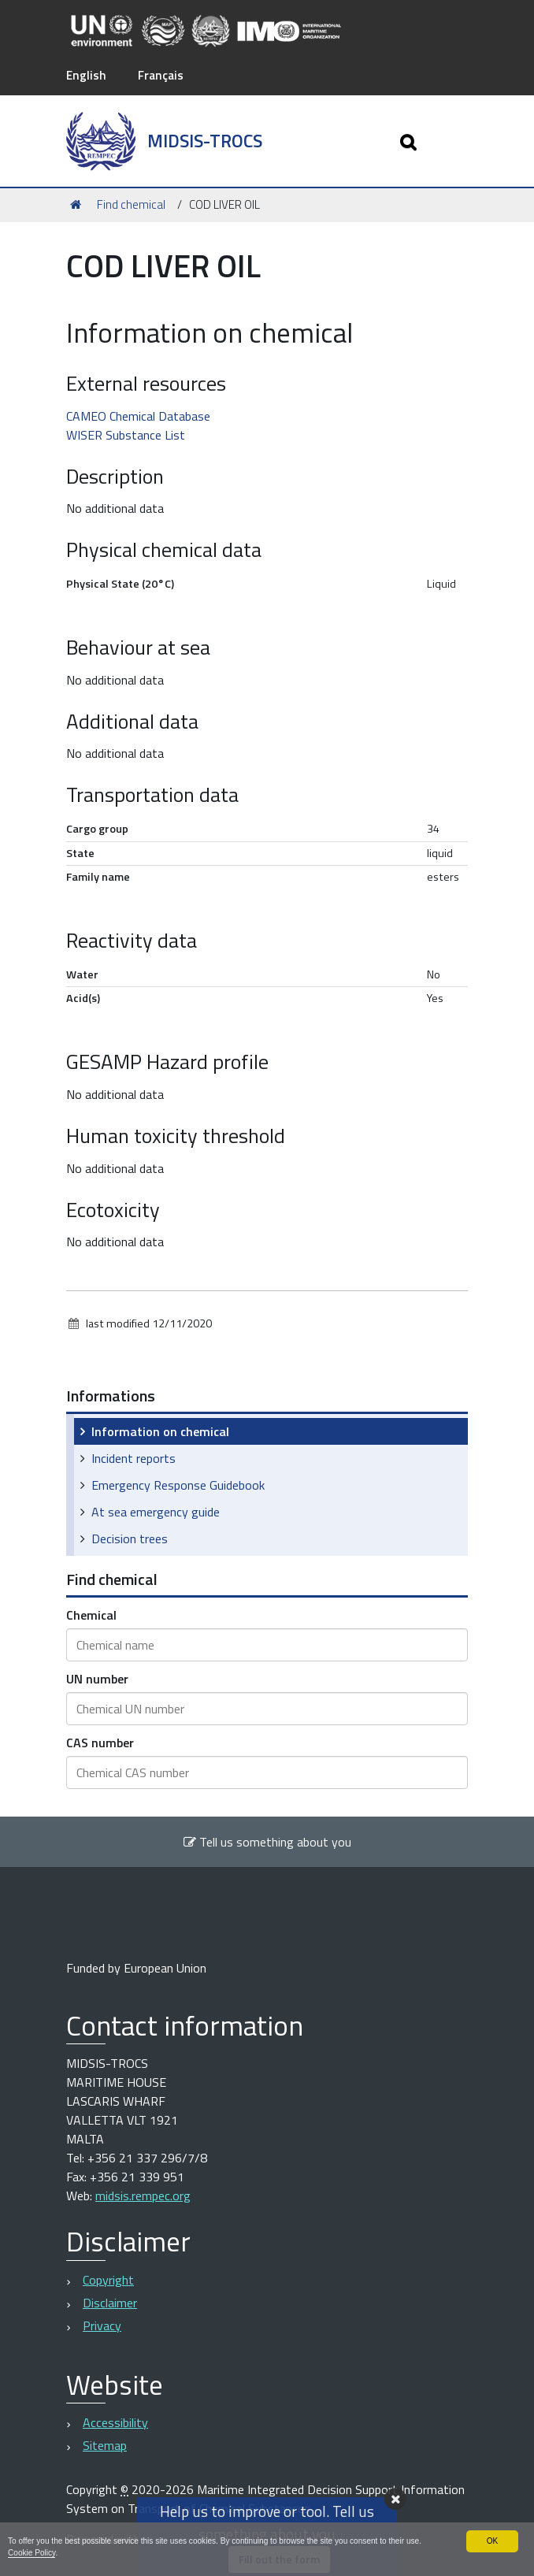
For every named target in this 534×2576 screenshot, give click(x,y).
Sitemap (105, 2445)
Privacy (102, 2324)
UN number (97, 1677)
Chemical (91, 1614)
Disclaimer (110, 2301)
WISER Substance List (125, 434)
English (86, 74)
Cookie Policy (51, 2552)
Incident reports (133, 1457)
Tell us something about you (267, 1841)
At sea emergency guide (155, 1510)
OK (492, 2539)
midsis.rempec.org (143, 2195)
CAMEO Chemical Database (138, 415)
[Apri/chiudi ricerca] (410, 140)
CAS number (100, 1741)
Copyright (108, 2279)
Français (163, 74)
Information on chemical (160, 1430)
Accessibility (115, 2422)
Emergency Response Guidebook (178, 1484)
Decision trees (129, 1537)
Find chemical (131, 204)
